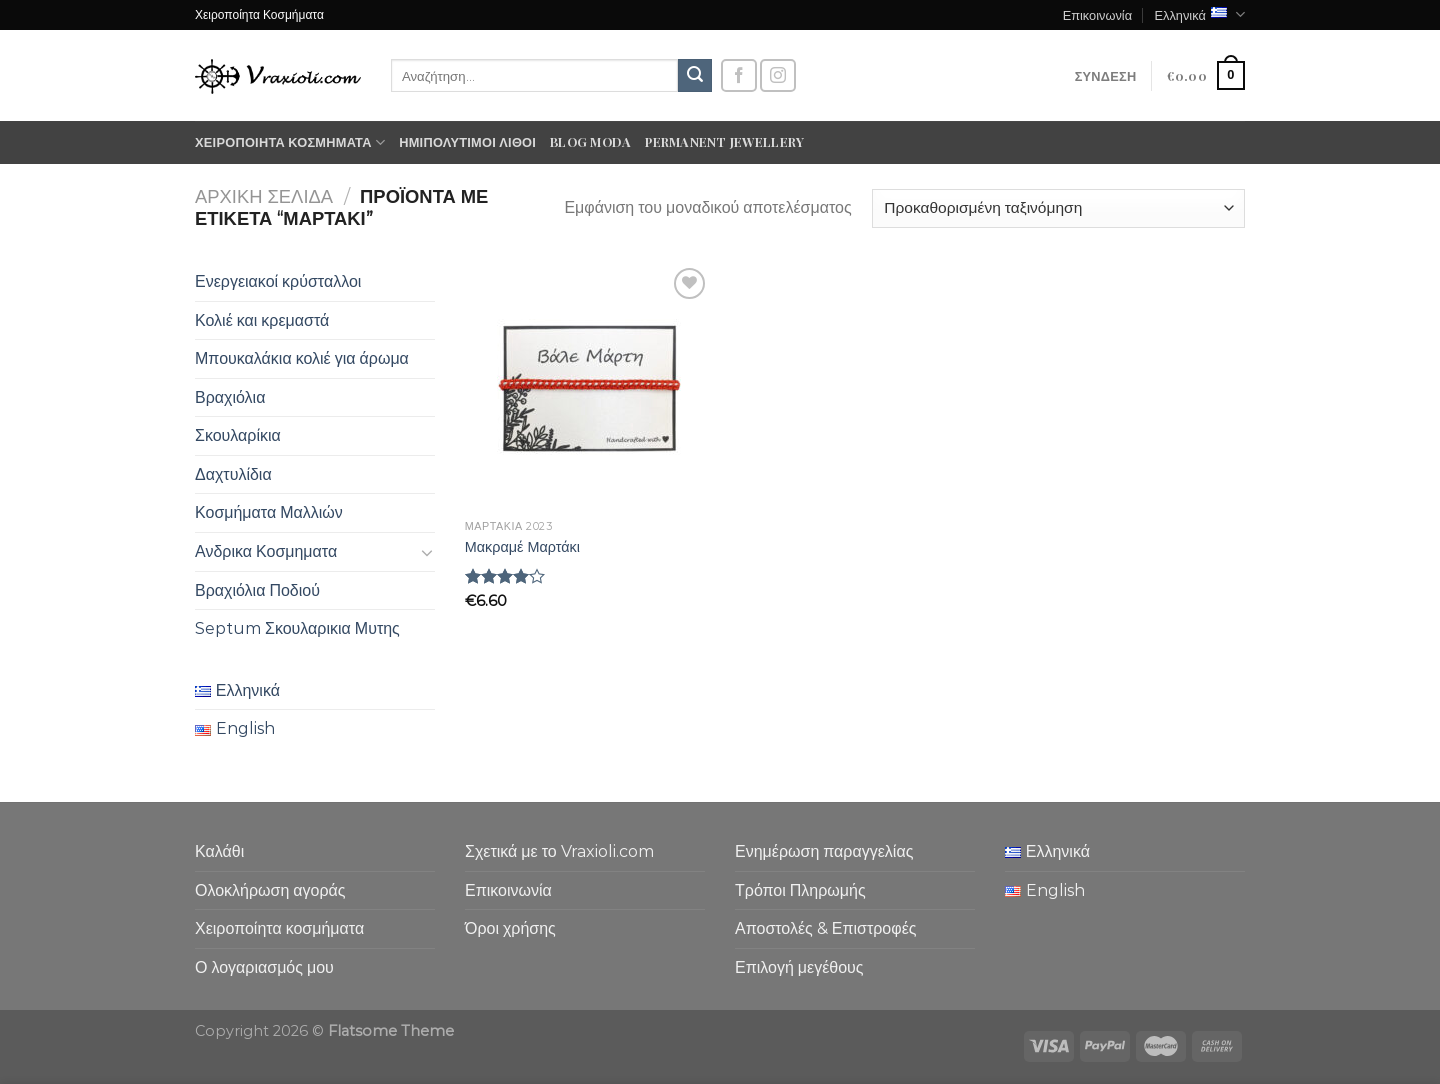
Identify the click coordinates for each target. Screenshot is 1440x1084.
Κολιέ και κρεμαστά (262, 320)
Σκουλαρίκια (238, 435)
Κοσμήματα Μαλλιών (269, 512)
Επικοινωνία (1097, 14)
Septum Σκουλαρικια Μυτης (297, 628)
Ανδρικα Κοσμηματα (266, 551)
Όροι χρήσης (510, 928)
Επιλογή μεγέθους (799, 967)
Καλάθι (219, 851)
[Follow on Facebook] (739, 75)
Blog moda (590, 141)
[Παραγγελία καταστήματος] (1058, 208)
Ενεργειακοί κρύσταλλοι (278, 281)
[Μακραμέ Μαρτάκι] (588, 386)
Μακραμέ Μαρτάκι (522, 547)
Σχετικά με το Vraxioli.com (559, 851)
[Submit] (695, 76)
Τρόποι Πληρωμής (800, 890)
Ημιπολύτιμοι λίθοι (467, 141)
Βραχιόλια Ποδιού (257, 590)
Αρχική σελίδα (264, 196)
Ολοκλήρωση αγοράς (270, 890)
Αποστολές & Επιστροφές (825, 928)
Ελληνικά (1199, 14)
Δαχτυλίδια (233, 474)
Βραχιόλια (230, 397)
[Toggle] (427, 552)
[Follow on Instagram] (778, 75)
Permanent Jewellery (724, 141)
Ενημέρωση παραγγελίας (824, 851)
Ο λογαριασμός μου (264, 967)
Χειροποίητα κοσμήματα (290, 142)
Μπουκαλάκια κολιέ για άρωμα (302, 358)
